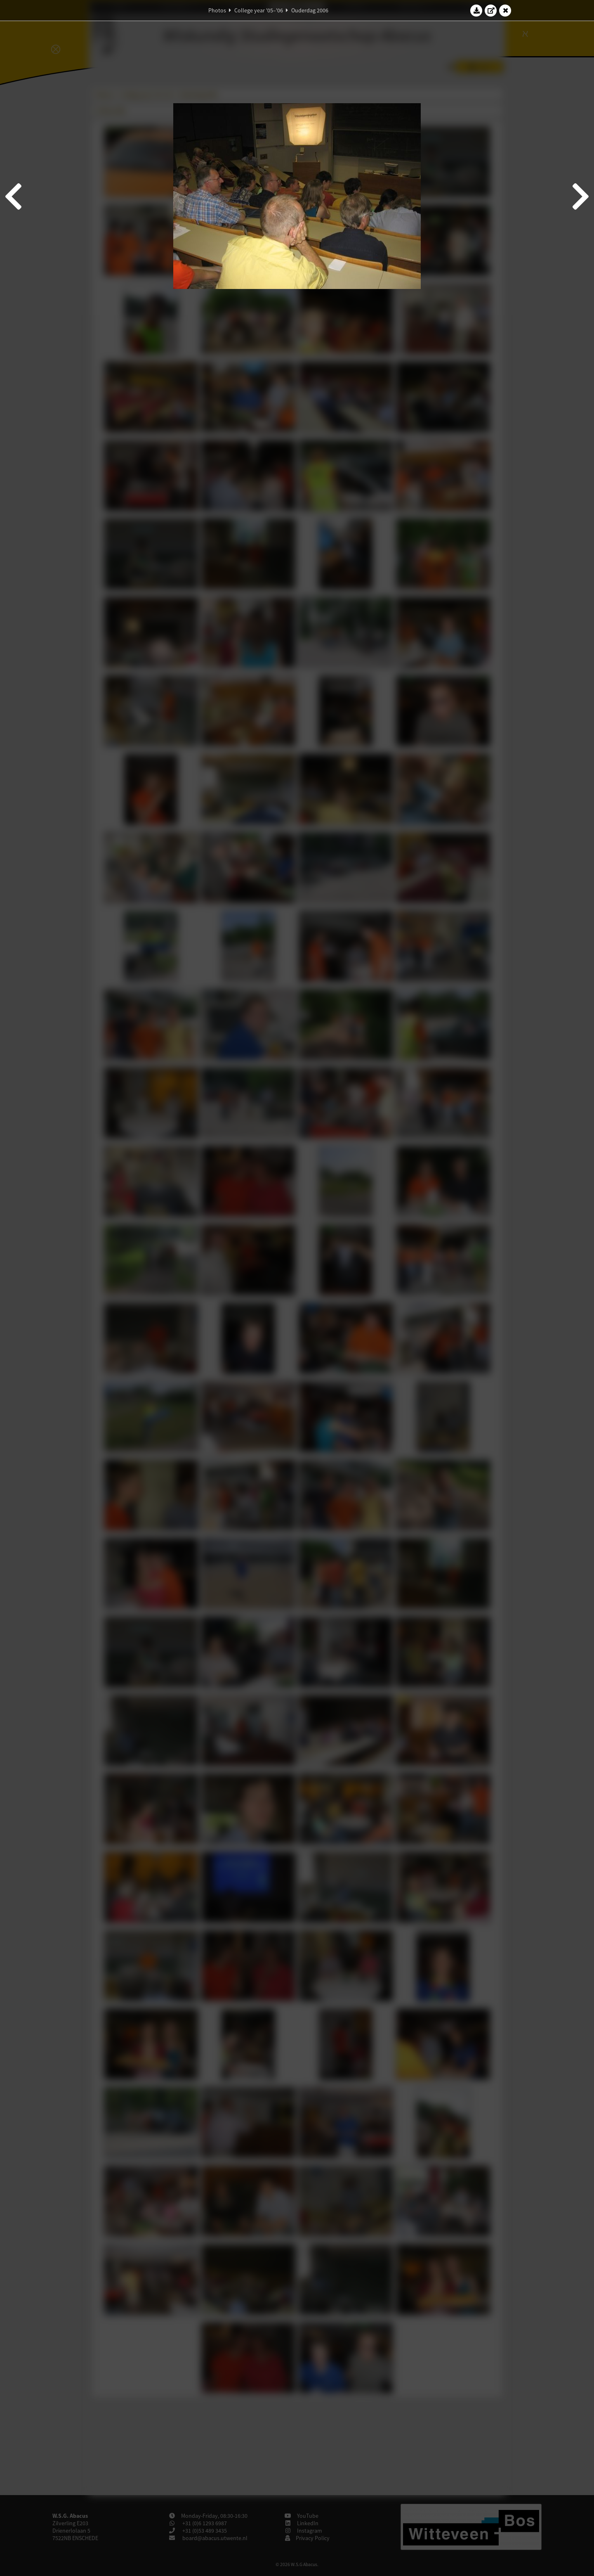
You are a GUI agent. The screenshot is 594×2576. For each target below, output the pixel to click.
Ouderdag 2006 (309, 10)
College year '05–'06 (258, 10)
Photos (217, 10)
